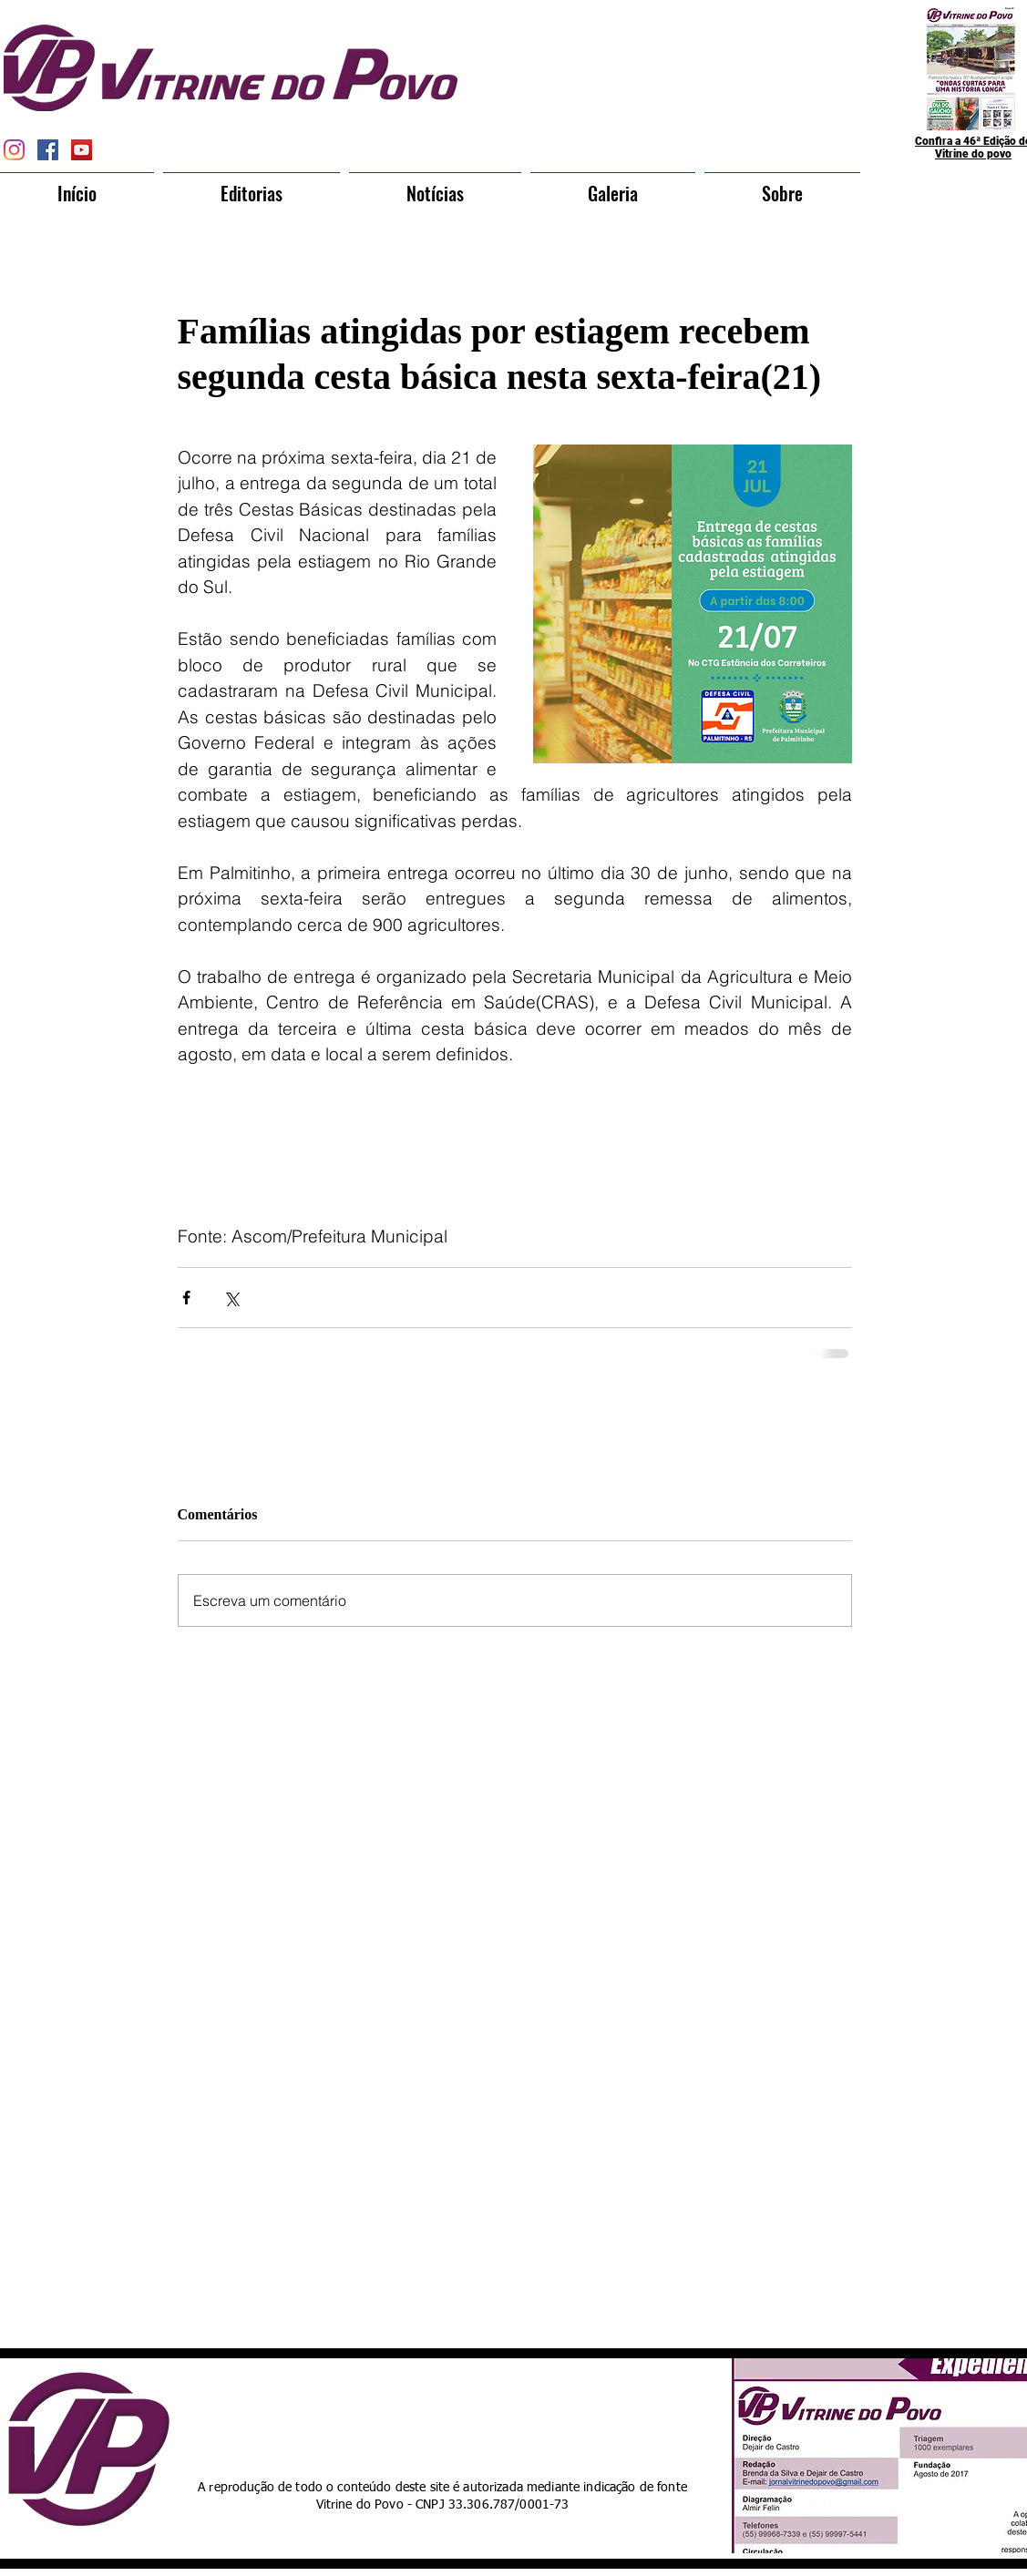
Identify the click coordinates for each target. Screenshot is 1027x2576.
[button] (251, 185)
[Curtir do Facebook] (480, 2414)
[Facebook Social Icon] (47, 149)
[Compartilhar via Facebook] (186, 1297)
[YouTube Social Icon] (81, 149)
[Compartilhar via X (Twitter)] (231, 1297)
